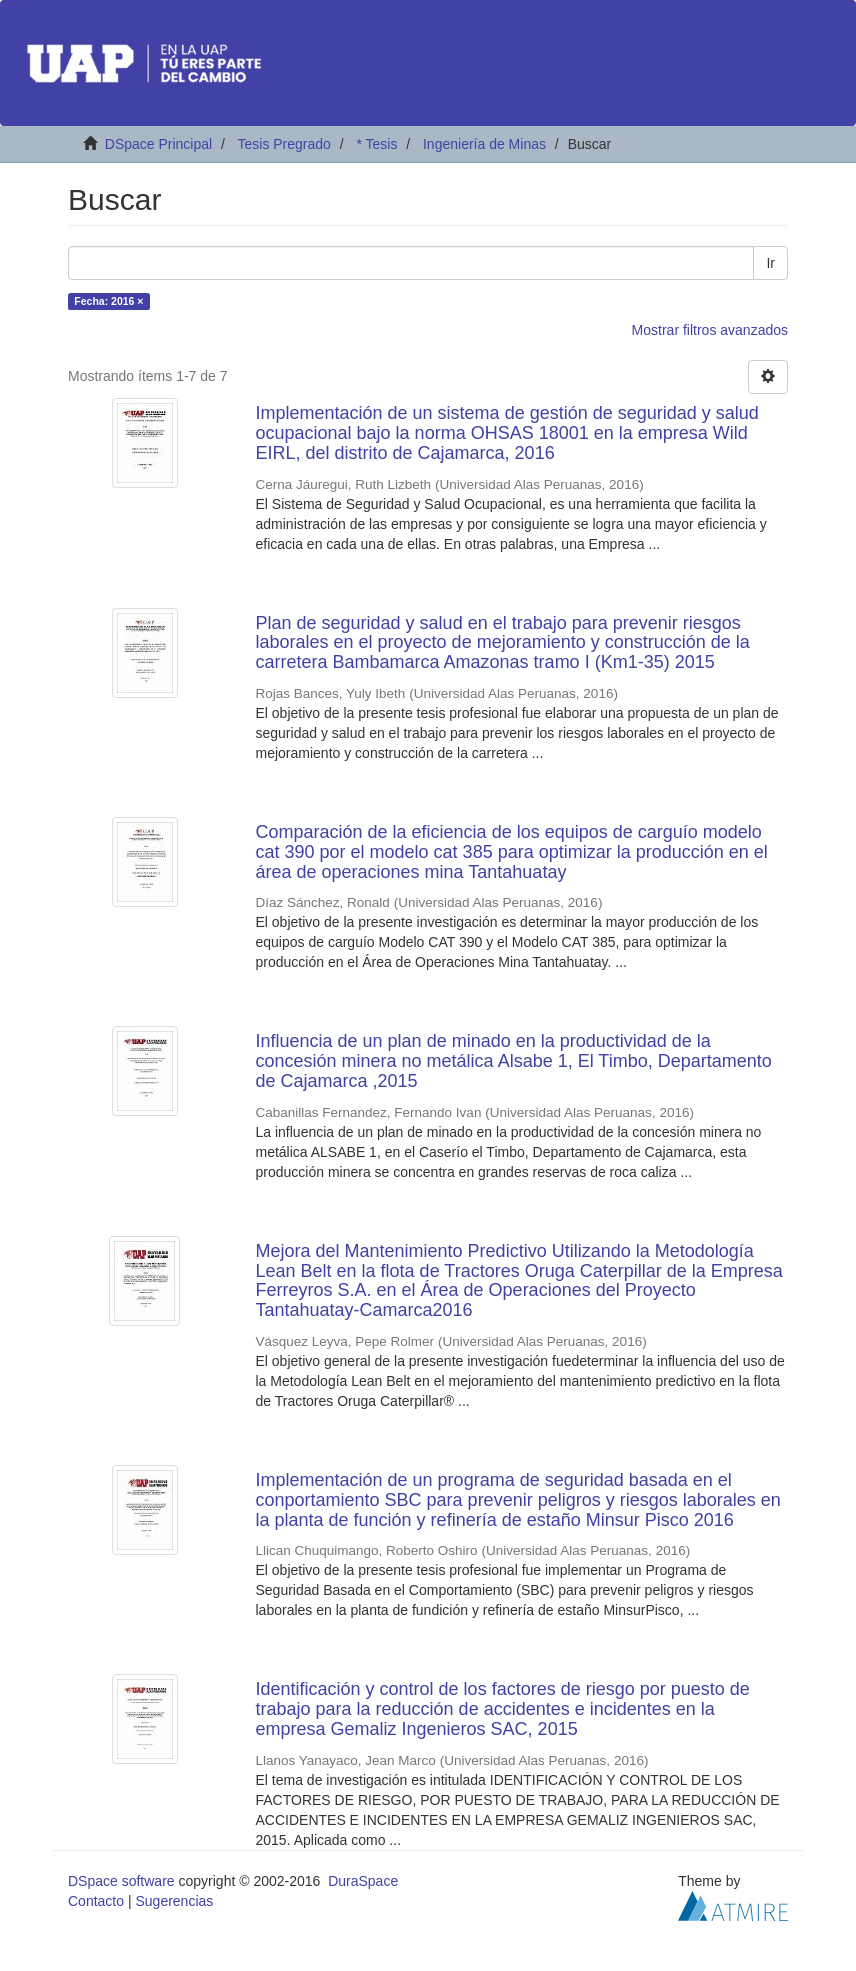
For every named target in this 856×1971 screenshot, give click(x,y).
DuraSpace (363, 1881)
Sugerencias (174, 1901)
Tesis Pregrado (283, 144)
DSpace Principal (158, 144)
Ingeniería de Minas (484, 144)
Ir (770, 263)
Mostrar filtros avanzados (710, 330)
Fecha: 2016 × (108, 301)
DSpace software (121, 1881)
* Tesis (376, 144)
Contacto (96, 1901)
